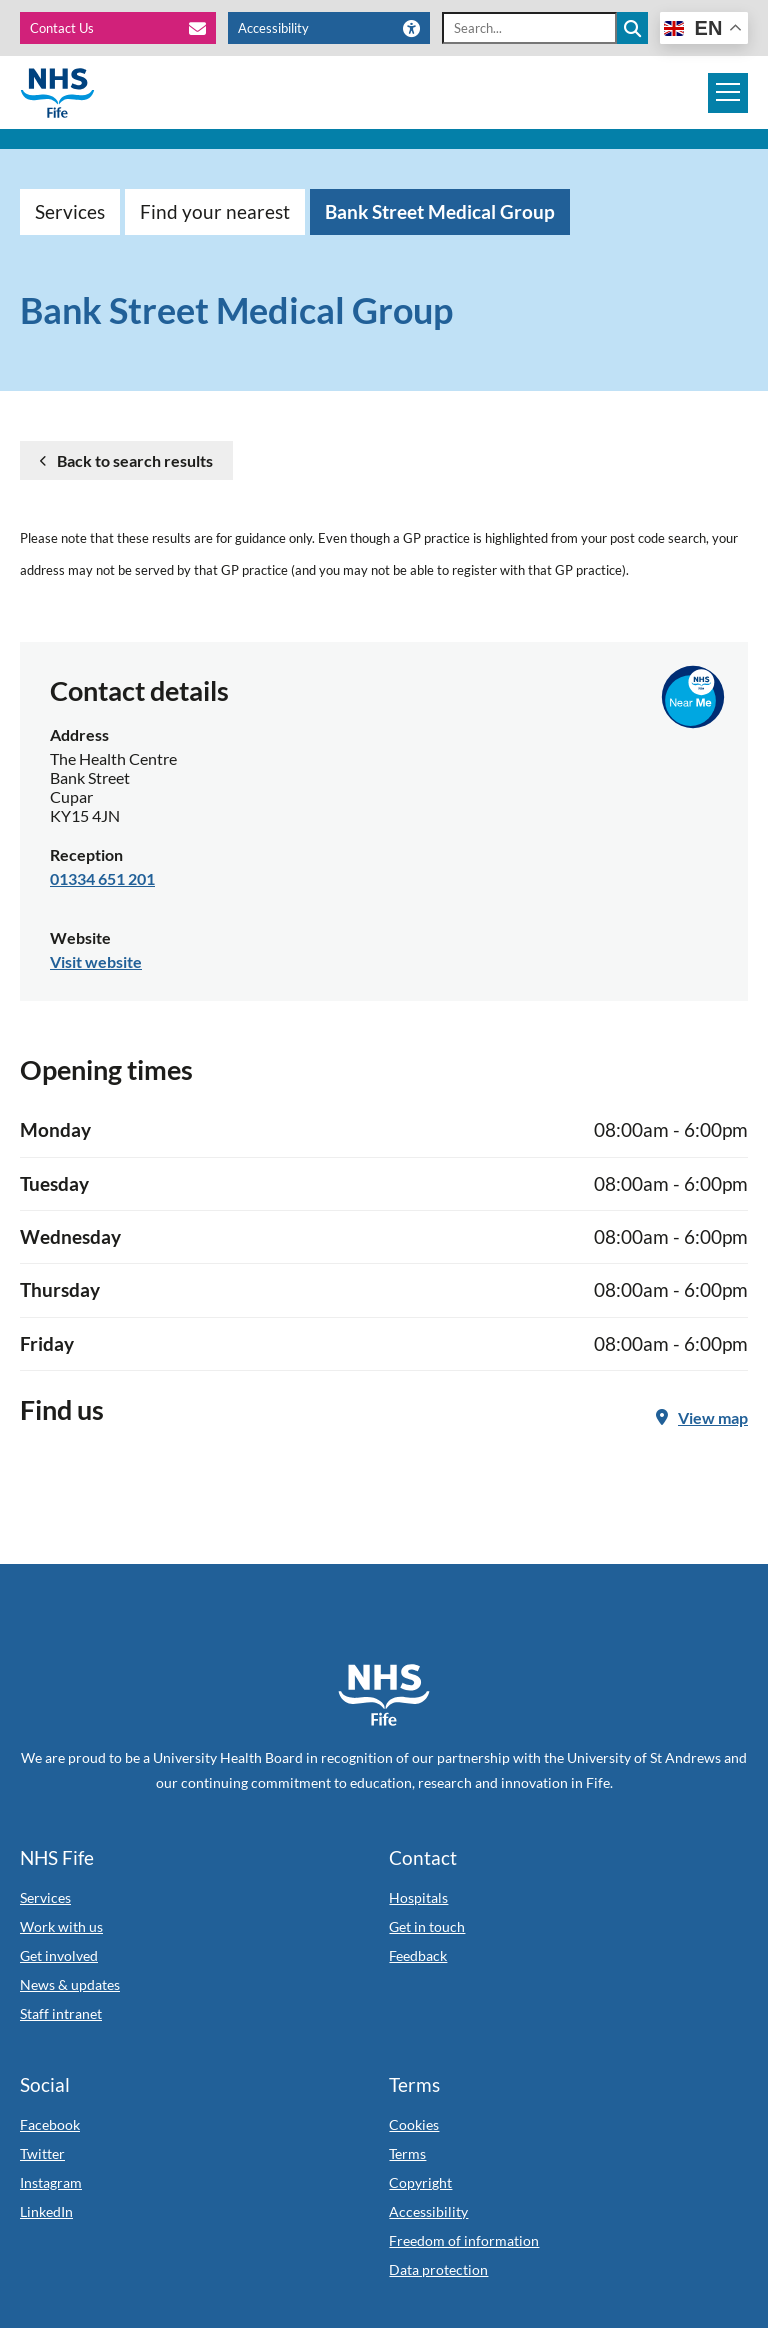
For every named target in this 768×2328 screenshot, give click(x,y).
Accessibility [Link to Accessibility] (428, 2211)
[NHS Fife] (57, 93)
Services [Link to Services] (45, 1897)
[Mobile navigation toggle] (728, 93)
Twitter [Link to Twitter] (42, 2153)
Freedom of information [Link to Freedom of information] (464, 2240)
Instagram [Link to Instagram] (51, 2182)
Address (79, 734)
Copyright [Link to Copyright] (420, 2182)
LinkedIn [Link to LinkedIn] (46, 2211)
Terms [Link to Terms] (407, 2153)
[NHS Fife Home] (384, 1695)
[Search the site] (632, 28)
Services (70, 211)
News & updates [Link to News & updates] (70, 1984)
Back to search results (135, 460)
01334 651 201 (102, 878)
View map (702, 1417)
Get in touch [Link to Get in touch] (427, 1926)
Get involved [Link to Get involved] (59, 1955)
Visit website (96, 961)
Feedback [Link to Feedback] (418, 1955)
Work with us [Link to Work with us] (61, 1926)
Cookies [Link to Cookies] (414, 2124)
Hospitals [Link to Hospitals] (418, 1897)
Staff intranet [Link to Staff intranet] (61, 2013)
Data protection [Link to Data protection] (438, 2269)
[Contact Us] (118, 28)
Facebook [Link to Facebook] (50, 2124)
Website (80, 937)
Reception (86, 854)
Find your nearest (215, 211)
